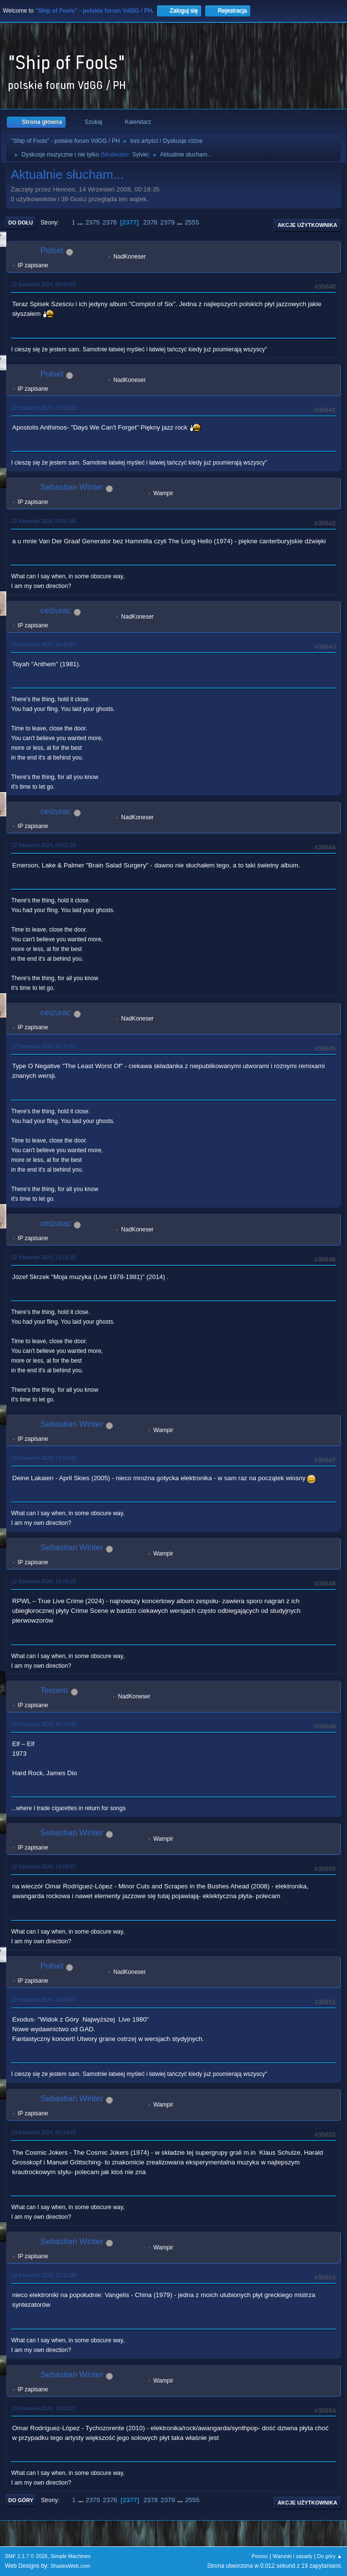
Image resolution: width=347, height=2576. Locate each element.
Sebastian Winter (71, 487)
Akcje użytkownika (307, 225)
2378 (150, 222)
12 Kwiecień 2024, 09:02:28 (43, 845)
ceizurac (55, 610)
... (81, 222)
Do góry (21, 2500)
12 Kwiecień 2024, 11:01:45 (43, 1257)
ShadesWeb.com (70, 2566)
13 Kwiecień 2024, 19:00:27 (43, 2408)
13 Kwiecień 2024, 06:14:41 (43, 2132)
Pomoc (260, 2556)
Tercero (54, 1690)
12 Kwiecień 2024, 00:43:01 (43, 284)
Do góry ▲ (329, 2556)
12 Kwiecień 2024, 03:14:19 (43, 408)
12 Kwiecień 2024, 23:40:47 (43, 2000)
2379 (167, 222)
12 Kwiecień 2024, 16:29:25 (43, 1581)
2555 (192, 222)
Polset (51, 250)
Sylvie (140, 154)
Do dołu (20, 222)
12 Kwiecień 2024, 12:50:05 (43, 1458)
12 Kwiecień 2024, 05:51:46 (43, 521)
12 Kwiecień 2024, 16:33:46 (43, 1724)
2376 (110, 222)
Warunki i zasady (292, 2556)
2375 (92, 222)
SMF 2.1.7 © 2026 (26, 2556)
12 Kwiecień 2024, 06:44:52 (43, 644)
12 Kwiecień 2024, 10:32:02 (43, 1046)
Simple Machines (70, 2556)
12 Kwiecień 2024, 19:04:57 (43, 1866)
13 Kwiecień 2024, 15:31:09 (43, 2275)
